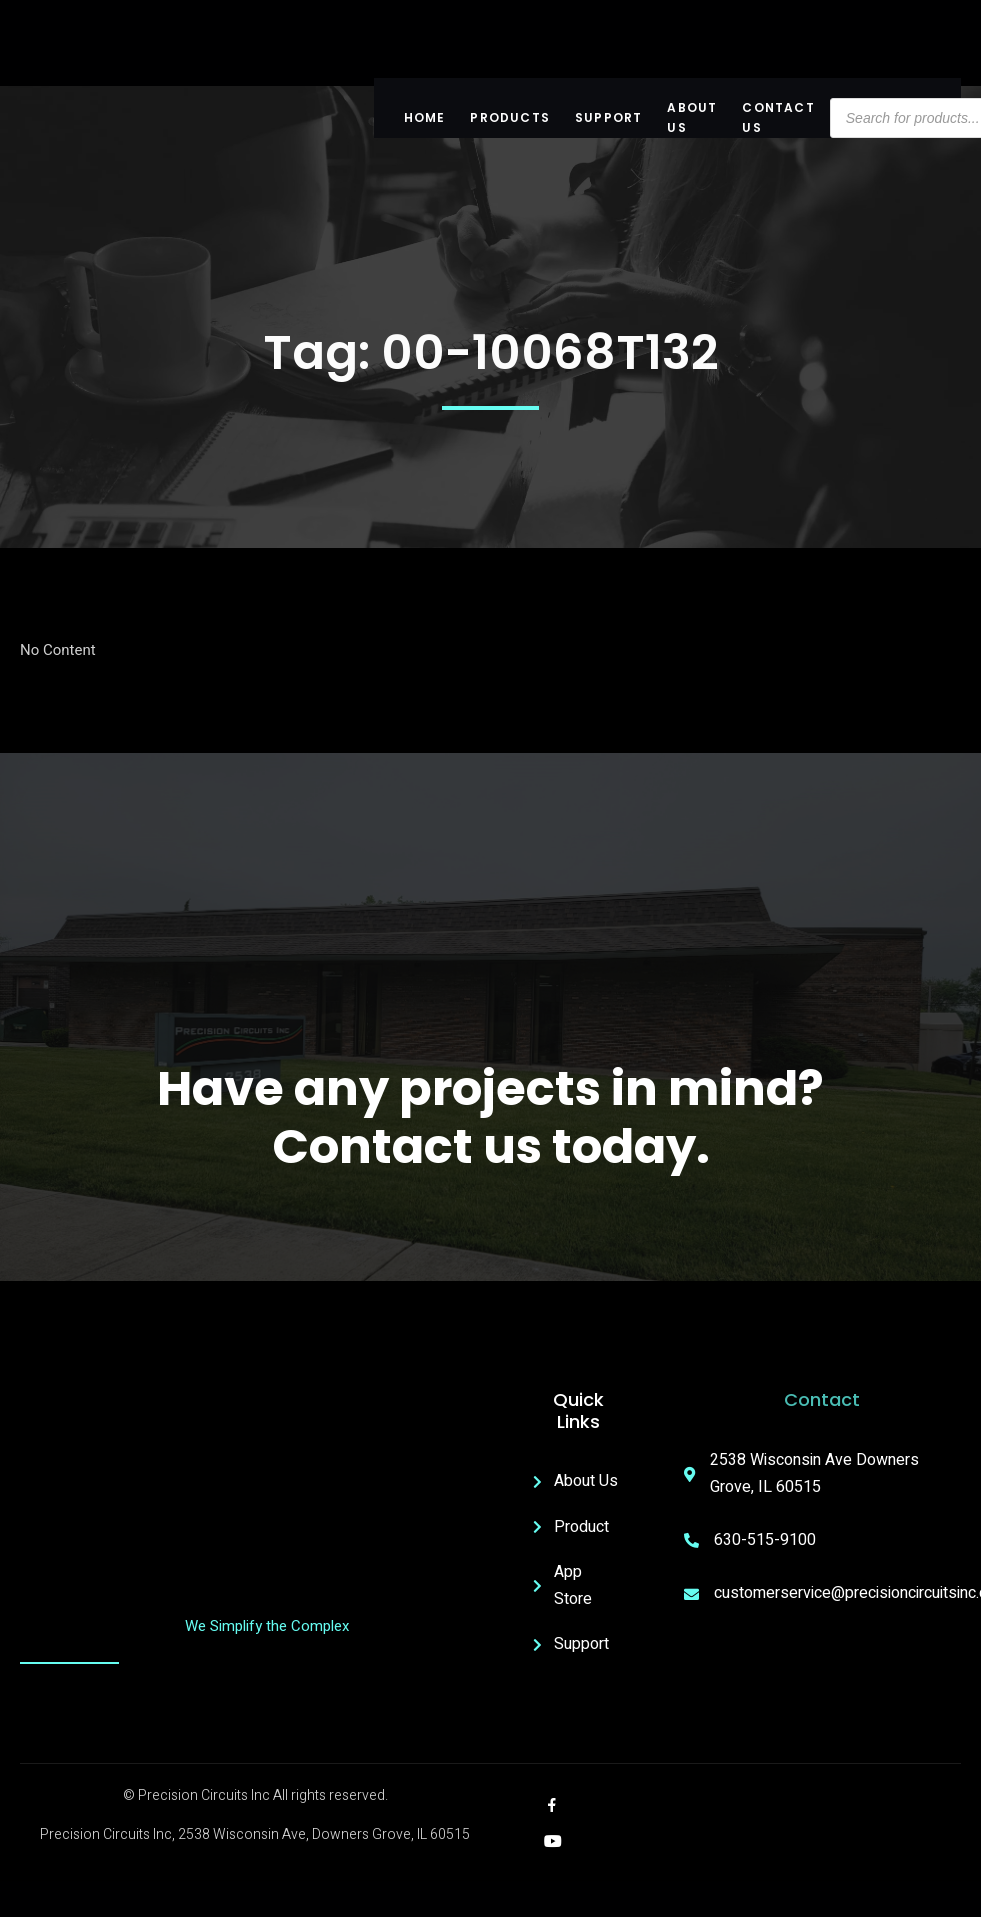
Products (510, 117)
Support (608, 117)
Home (425, 117)
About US (692, 118)
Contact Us (778, 118)
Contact (822, 1399)
